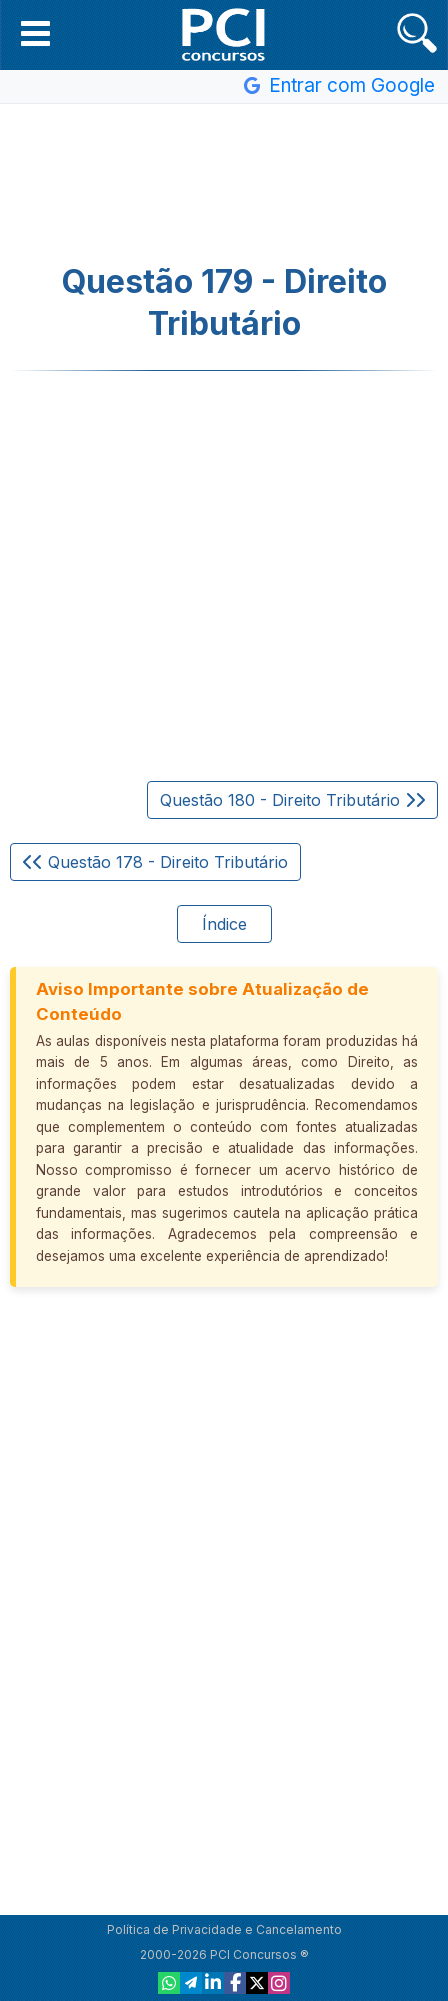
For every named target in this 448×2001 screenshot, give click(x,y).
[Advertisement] (224, 184)
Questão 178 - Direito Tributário (155, 862)
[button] (35, 33)
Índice (224, 924)
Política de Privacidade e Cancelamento (224, 1929)
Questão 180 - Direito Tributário (292, 800)
